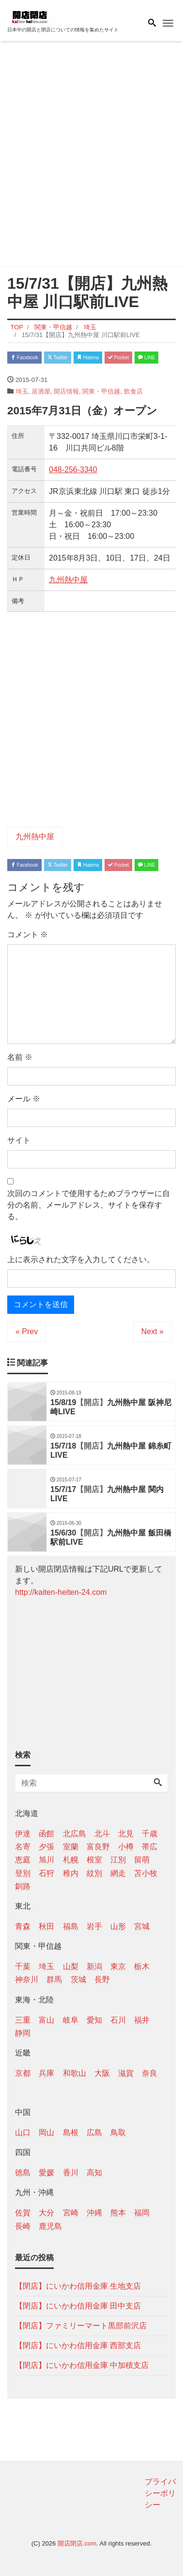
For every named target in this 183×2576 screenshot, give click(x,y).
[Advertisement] (91, 155)
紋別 (94, 1873)
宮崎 (70, 2213)
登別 (22, 1873)
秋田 (46, 1926)
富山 (46, 2020)
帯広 (149, 1847)
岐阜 (70, 2020)
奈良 (149, 2073)
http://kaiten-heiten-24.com (61, 1592)
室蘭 (70, 1847)
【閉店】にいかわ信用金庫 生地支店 (78, 2286)
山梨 (70, 1966)
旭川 (46, 1860)
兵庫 (46, 2073)
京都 (22, 2073)
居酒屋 (40, 391)
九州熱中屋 (68, 580)
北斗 (102, 1834)
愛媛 (46, 2172)
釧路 (22, 1886)
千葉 (22, 1966)
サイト (18, 1140)
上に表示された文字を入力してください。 (80, 1259)
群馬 (54, 1979)
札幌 (70, 1860)
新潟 (94, 1966)
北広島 (74, 1834)
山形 (118, 1926)
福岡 (142, 2213)
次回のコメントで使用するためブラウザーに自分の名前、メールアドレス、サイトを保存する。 (88, 1205)
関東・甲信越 (101, 391)
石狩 (46, 1873)
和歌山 (74, 2073)
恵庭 (22, 1860)
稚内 (70, 1873)
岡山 (46, 2132)
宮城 (142, 1926)
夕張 (46, 1847)
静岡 (22, 2033)
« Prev (26, 1331)
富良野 (98, 1847)
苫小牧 (145, 1873)
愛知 (94, 2020)
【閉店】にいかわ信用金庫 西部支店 (78, 2345)
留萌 (142, 1860)
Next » (152, 1331)
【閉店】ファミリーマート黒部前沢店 (81, 2326)
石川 (118, 2020)
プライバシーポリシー (160, 2493)
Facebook (24, 357)
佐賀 (22, 2213)
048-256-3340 (73, 469)
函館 (46, 1834)
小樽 (126, 1847)
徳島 (22, 2172)
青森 (22, 1926)
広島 (94, 2132)
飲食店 (133, 391)
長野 (102, 1979)
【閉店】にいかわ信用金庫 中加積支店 (82, 2365)
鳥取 (118, 2132)
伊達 (22, 1834)
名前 (19, 1057)
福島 (70, 1926)
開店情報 (66, 391)
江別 (118, 1860)
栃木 (142, 1966)
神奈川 (26, 1979)
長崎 (22, 2226)
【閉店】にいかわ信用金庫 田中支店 (78, 2306)
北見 (126, 1834)
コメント (27, 934)
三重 (22, 2020)
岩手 (94, 1926)
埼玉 (21, 391)
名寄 (22, 1847)
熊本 (118, 2213)
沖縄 (94, 2213)
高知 (94, 2172)
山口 (22, 2132)
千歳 (149, 1834)
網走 (118, 1873)
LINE (146, 357)
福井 (142, 2020)
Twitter (57, 357)
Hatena (88, 357)
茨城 (78, 1979)
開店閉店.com (77, 2543)
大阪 (102, 2073)
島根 (70, 2132)
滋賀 (126, 2073)
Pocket (118, 357)
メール (23, 1099)
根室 (94, 1860)
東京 (118, 1966)
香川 (70, 2172)
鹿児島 (50, 2226)
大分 (46, 2213)
